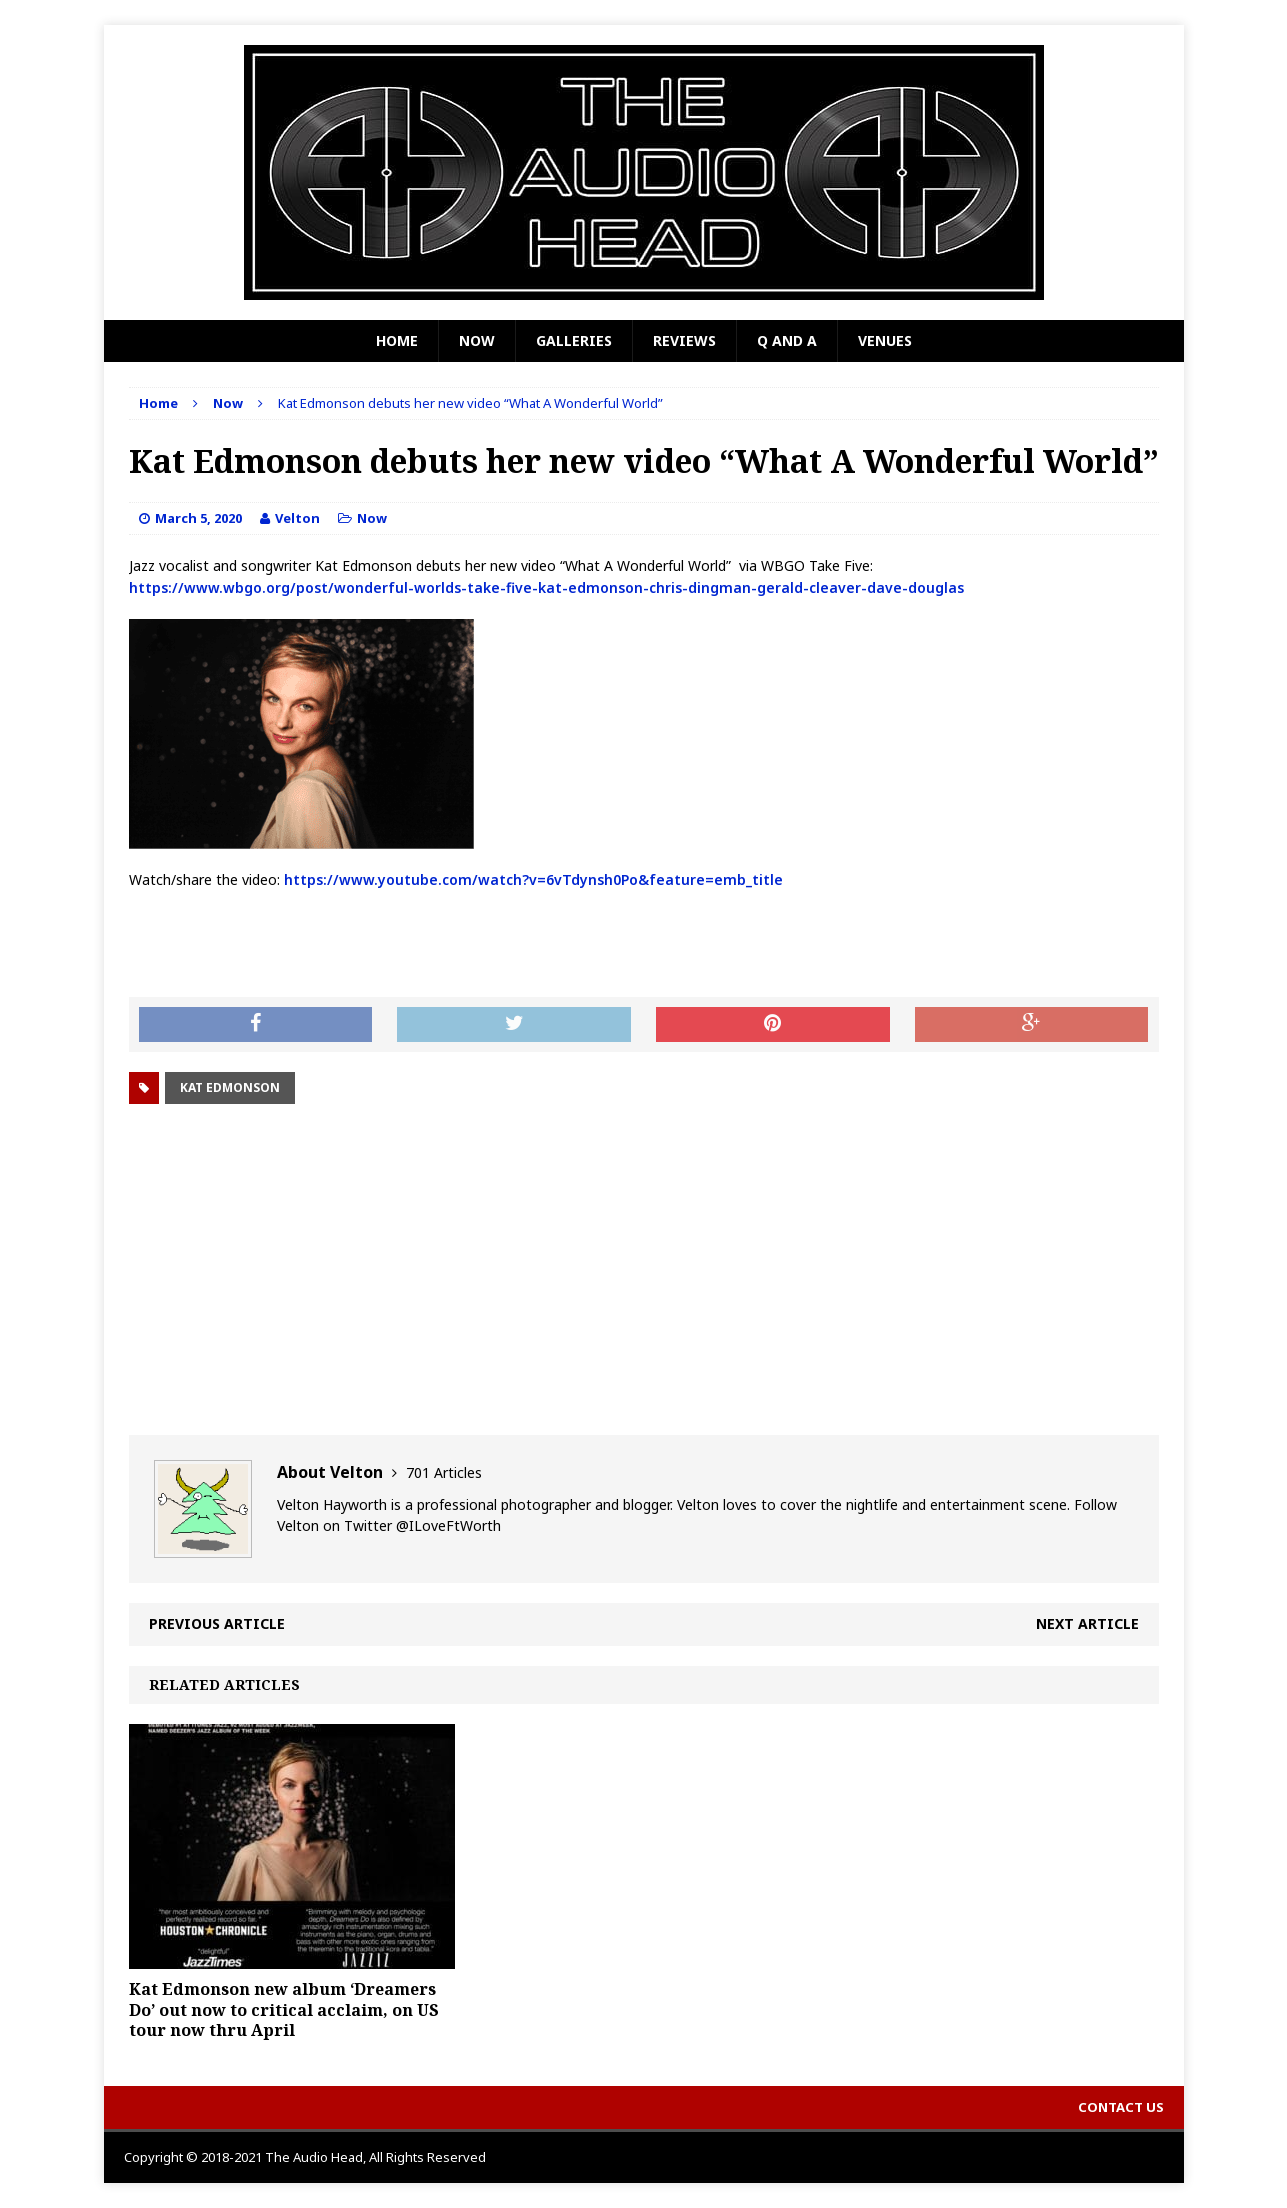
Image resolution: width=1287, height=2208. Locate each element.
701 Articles (444, 1472)
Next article (1087, 1623)
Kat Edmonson (230, 1087)
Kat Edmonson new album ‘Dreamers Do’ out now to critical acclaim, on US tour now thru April (284, 2010)
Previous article (217, 1623)
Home (397, 340)
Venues (885, 340)
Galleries (574, 340)
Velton (297, 518)
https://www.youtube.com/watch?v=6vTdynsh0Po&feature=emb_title (533, 879)
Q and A (787, 340)
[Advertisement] (644, 1270)
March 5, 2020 (198, 518)
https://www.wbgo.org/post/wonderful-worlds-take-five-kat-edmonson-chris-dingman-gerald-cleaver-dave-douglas (546, 587)
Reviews (684, 340)
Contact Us (1121, 2107)
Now (477, 340)
